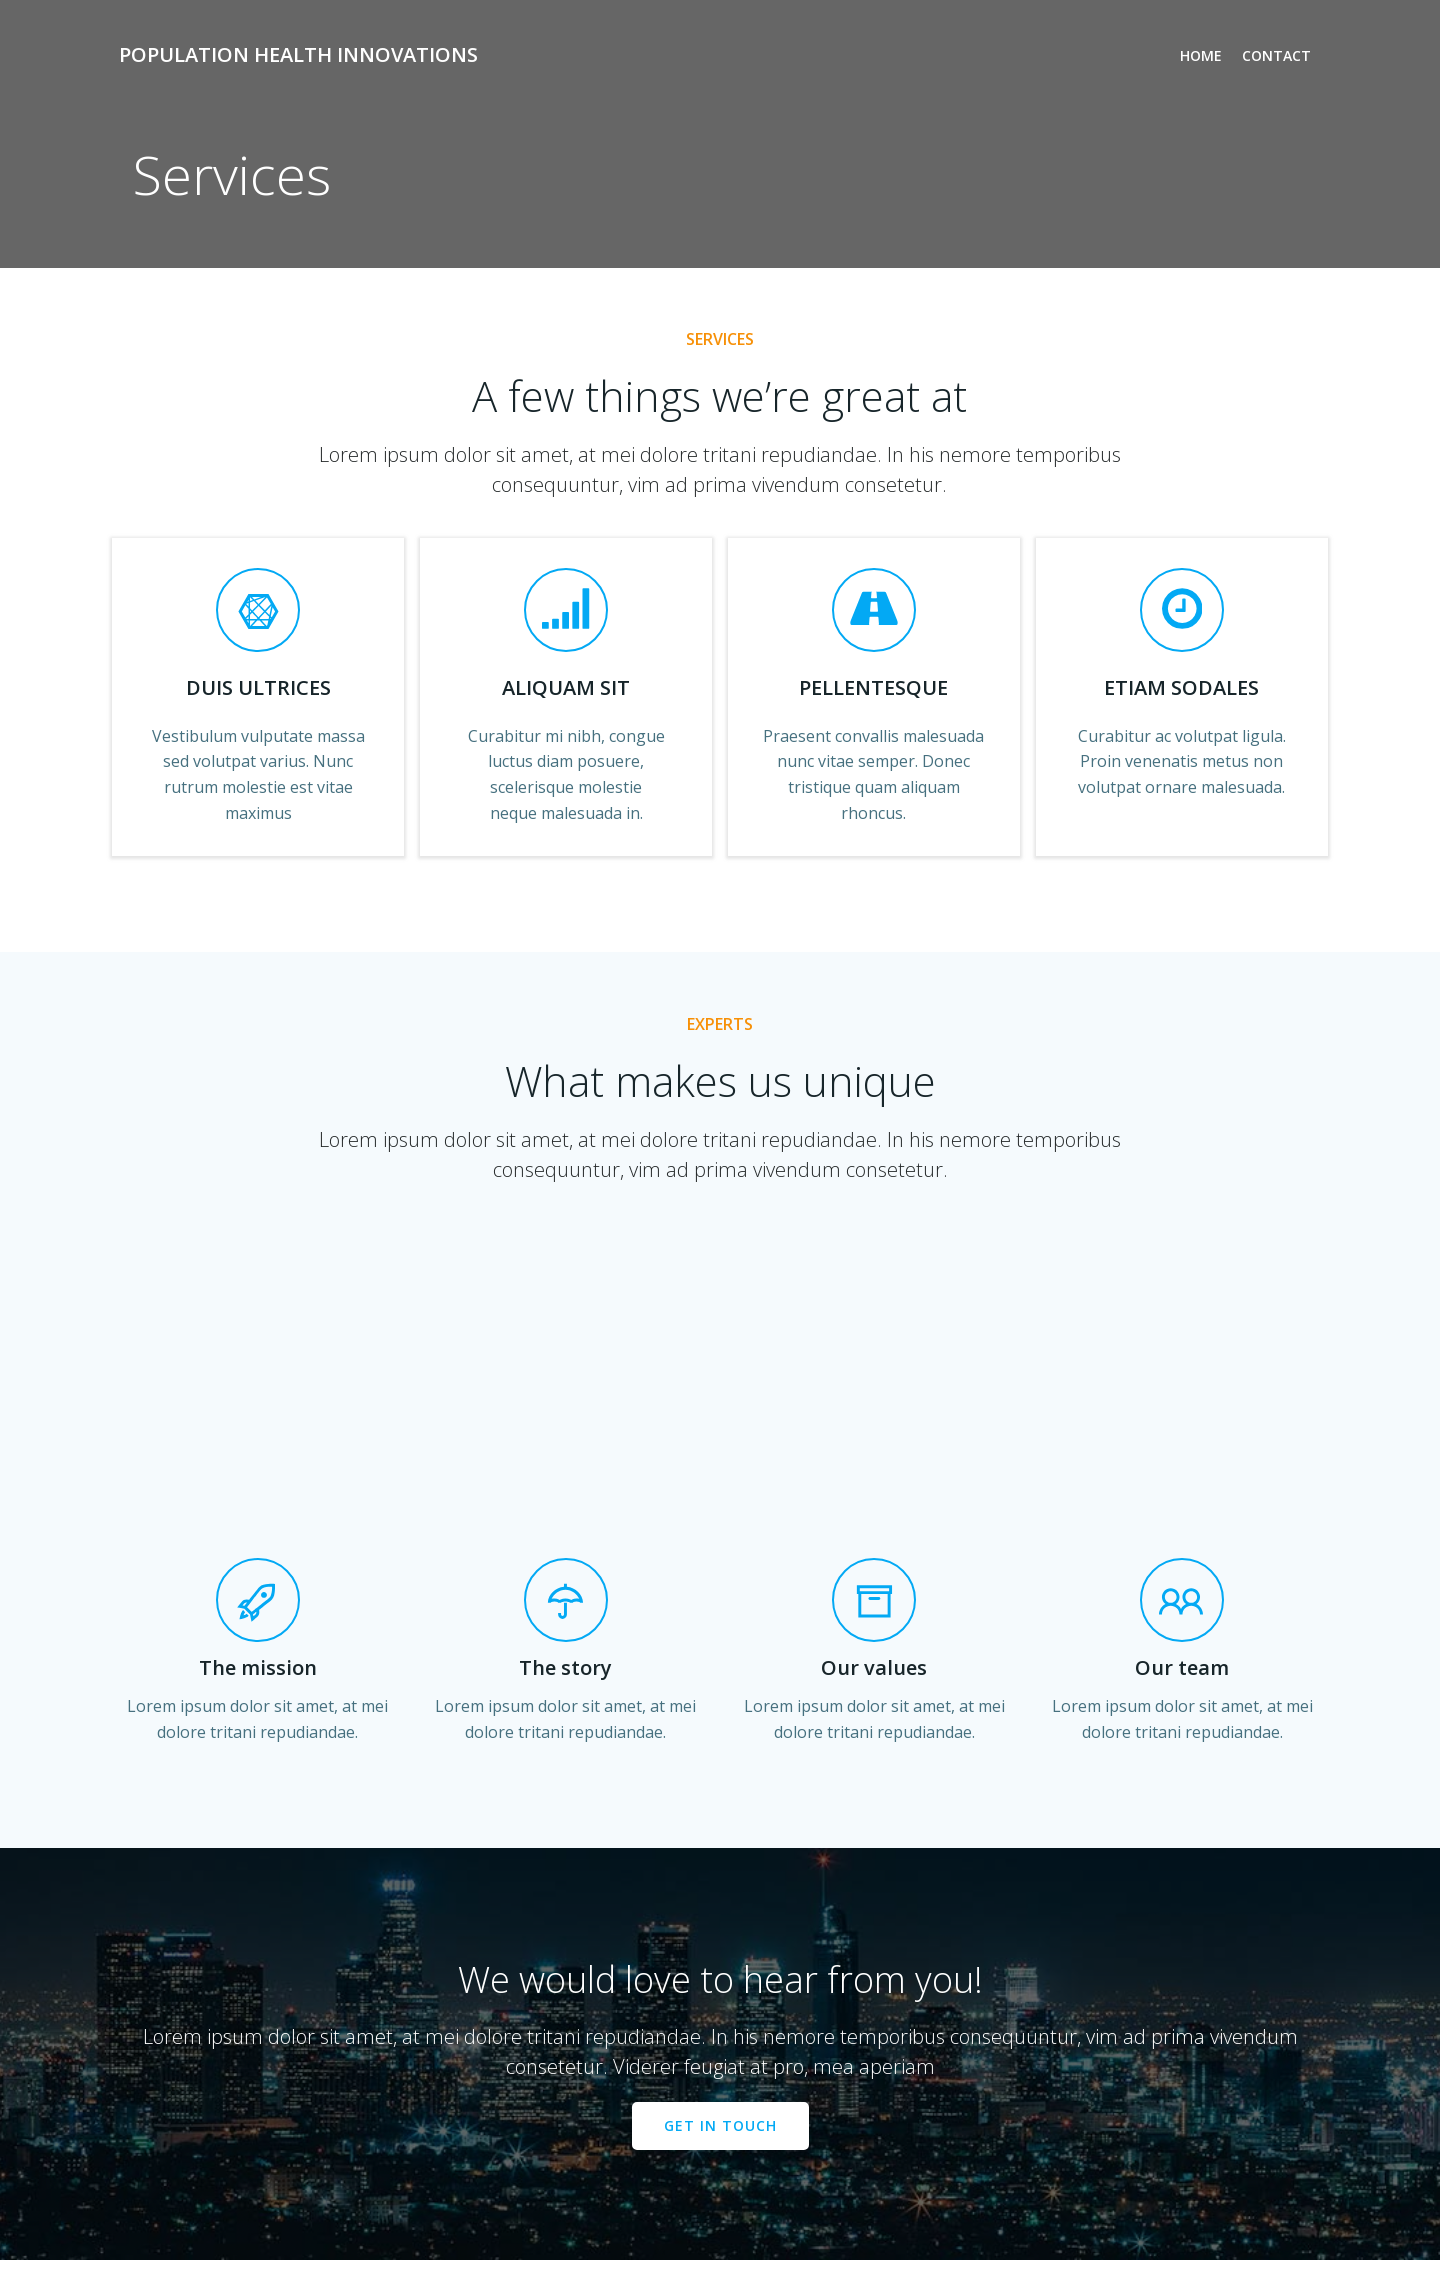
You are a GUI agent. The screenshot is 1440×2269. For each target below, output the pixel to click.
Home (1201, 55)
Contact (1276, 55)
